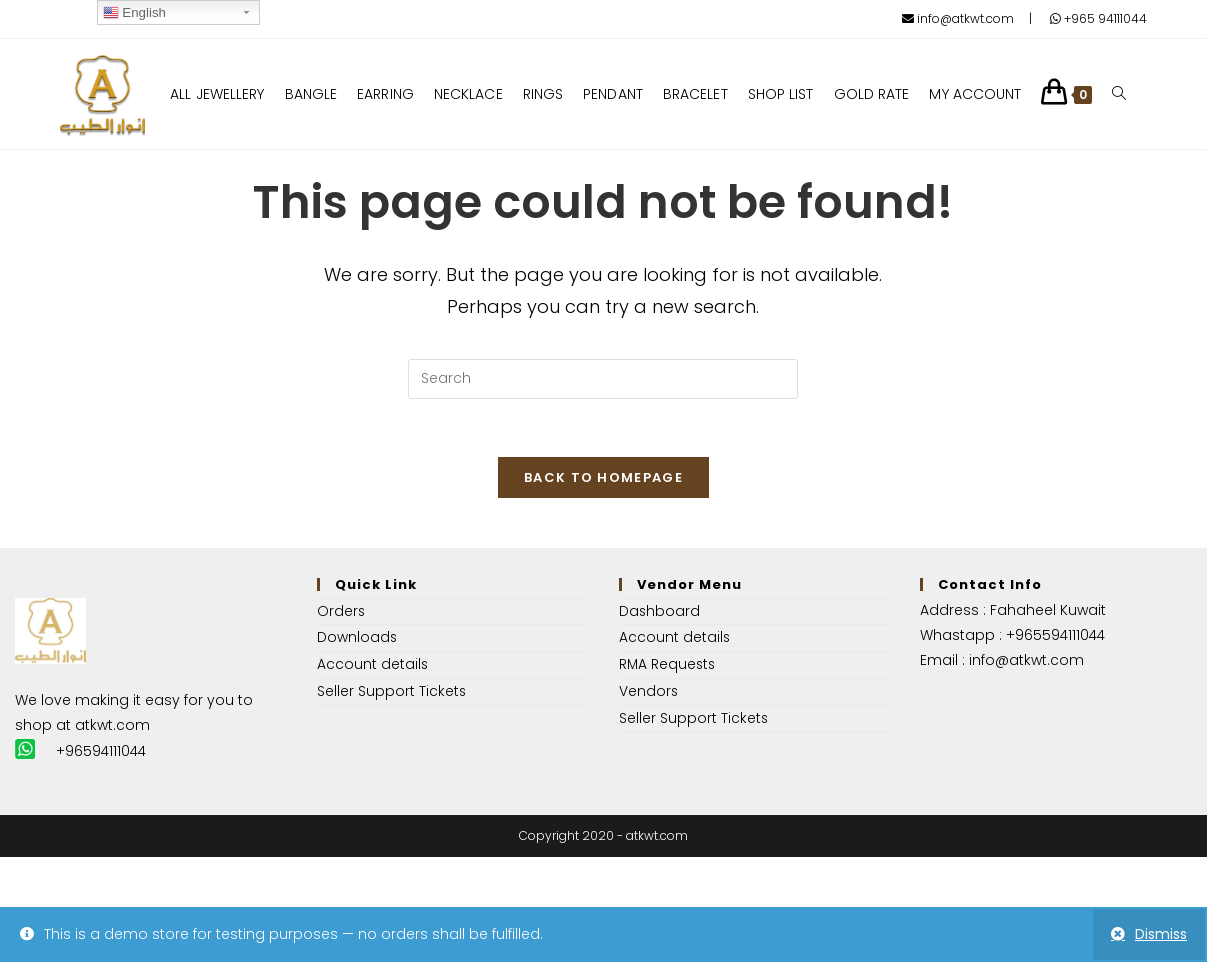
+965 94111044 (1098, 18)
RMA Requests (668, 665)
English (134, 13)
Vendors (649, 691)
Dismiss (1161, 934)
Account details (373, 665)
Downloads (357, 639)
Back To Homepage (603, 479)
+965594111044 (1057, 637)
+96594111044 (102, 753)
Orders (341, 613)
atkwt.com (112, 727)
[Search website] (1120, 94)
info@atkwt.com (958, 18)
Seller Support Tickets (392, 691)
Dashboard (660, 613)
